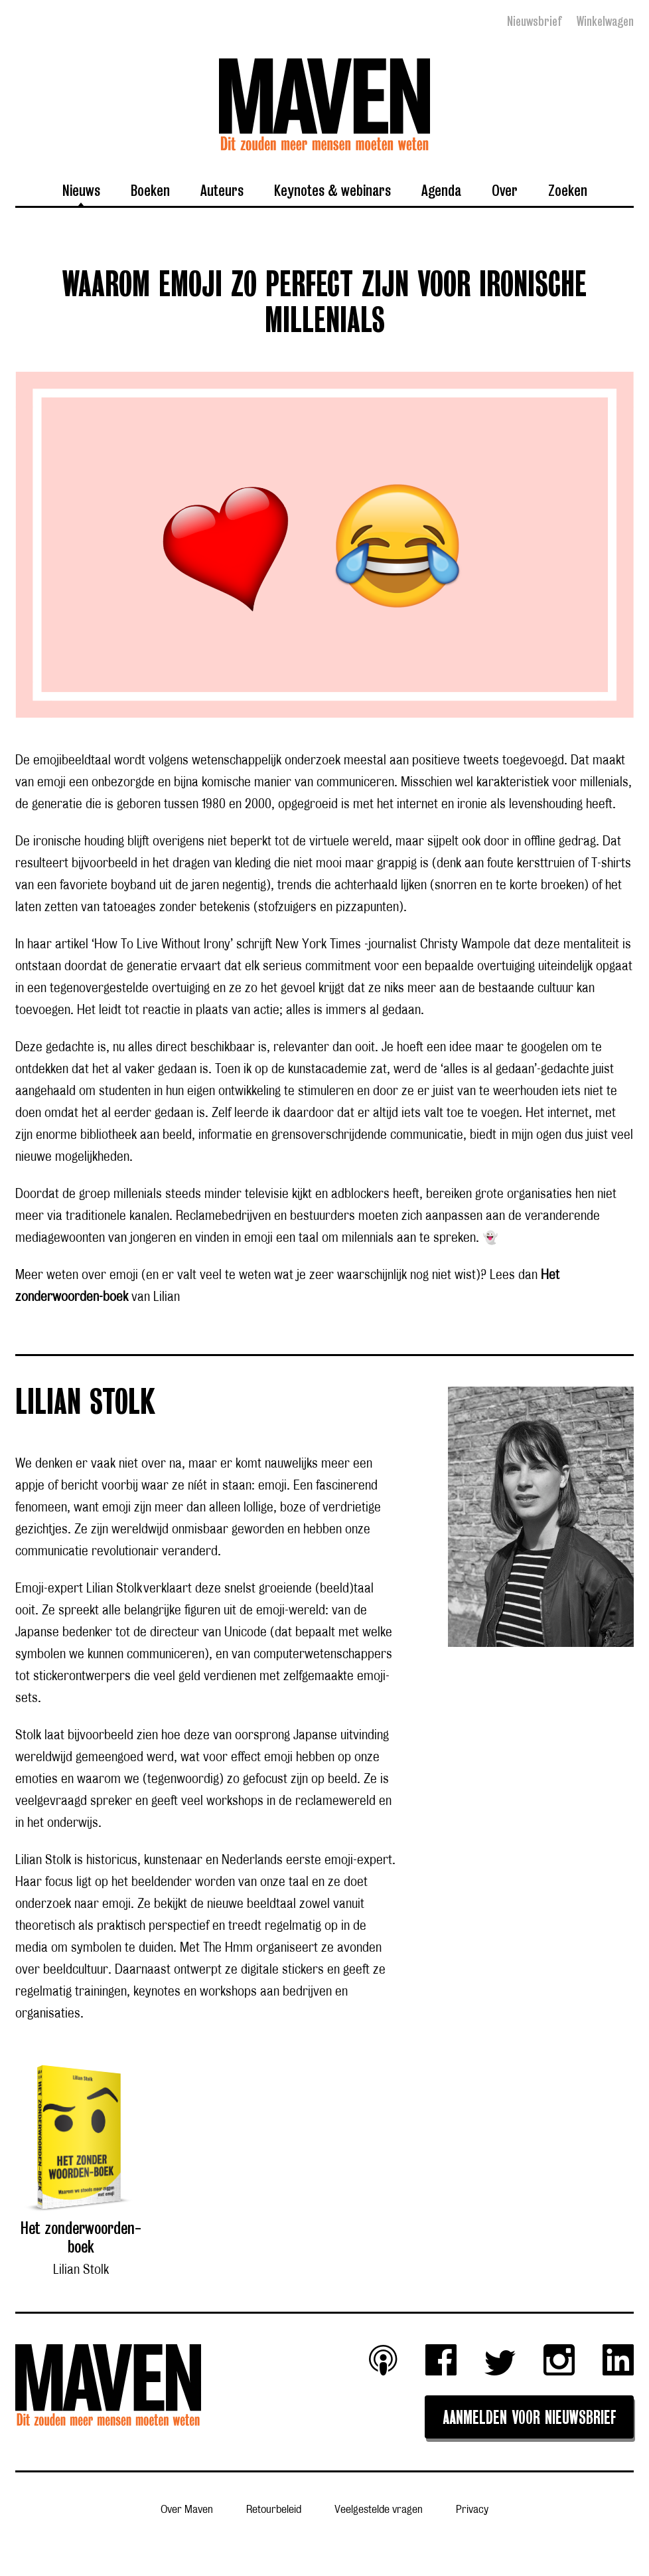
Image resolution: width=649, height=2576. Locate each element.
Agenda (441, 190)
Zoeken (567, 190)
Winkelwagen (605, 21)
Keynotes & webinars (332, 190)
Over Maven (187, 2509)
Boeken (150, 190)
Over (505, 190)
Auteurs (222, 190)
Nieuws (81, 190)
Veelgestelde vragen (378, 2509)
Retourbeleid (273, 2509)
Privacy (472, 2509)
